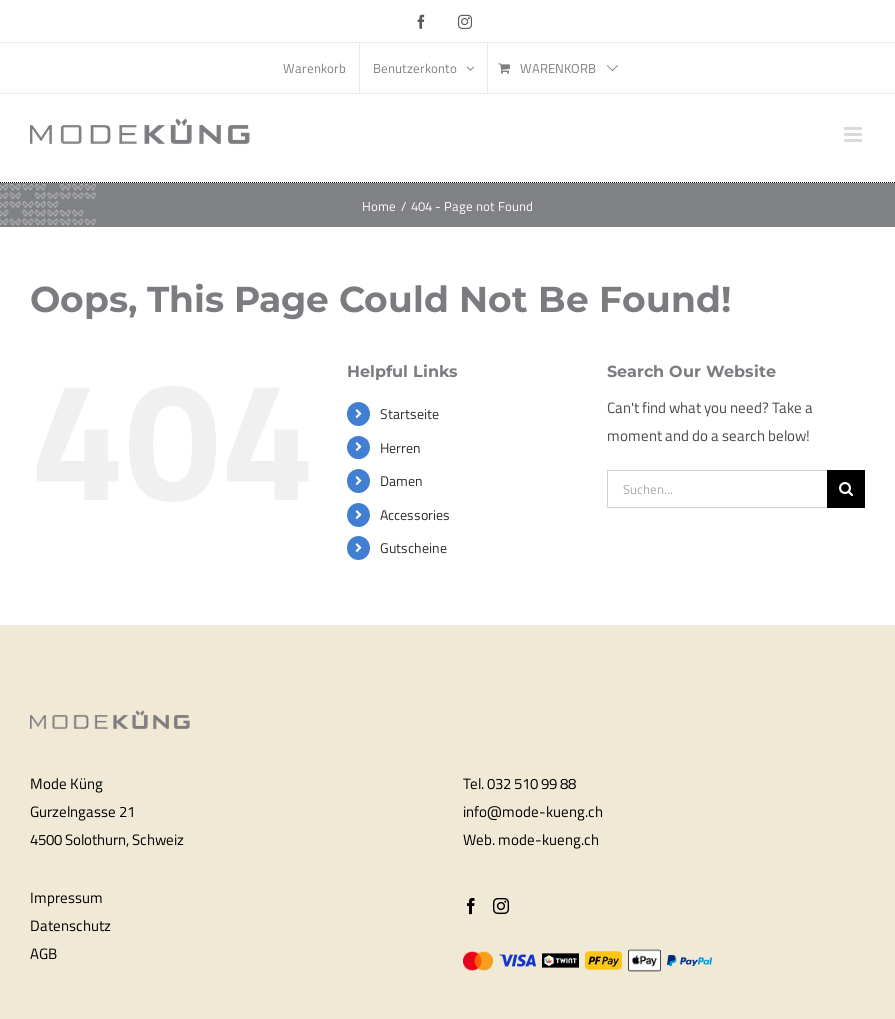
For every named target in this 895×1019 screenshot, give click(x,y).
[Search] (846, 489)
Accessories (415, 514)
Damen (401, 480)
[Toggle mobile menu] (854, 134)
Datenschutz (70, 925)
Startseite (409, 413)
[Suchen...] (717, 489)
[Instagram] (501, 906)
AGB (43, 953)
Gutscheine (413, 547)
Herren (400, 447)
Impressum (66, 897)
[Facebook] (471, 906)
